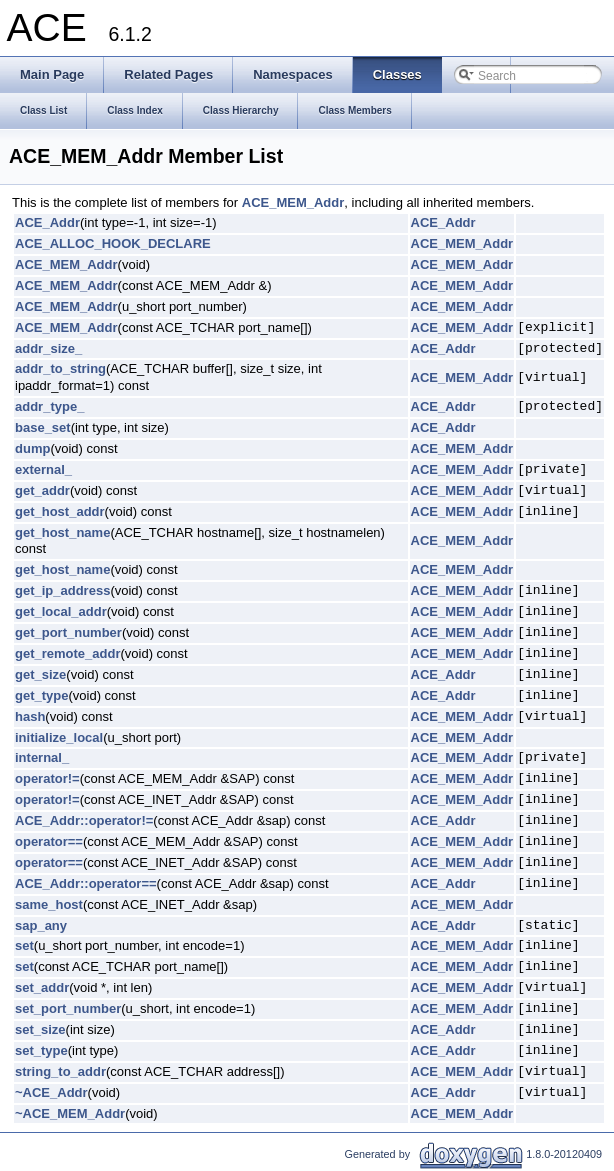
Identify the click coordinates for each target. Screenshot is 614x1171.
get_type (41, 695)
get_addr (42, 490)
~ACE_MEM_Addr (70, 1113)
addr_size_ (48, 348)
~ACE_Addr (51, 1092)
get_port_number (68, 632)
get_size (40, 674)
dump (32, 448)
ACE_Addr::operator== (86, 883)
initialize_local (59, 737)
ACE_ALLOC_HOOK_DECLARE (113, 243)
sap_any (41, 925)
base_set (43, 427)
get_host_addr (60, 511)
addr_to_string (60, 368)
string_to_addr (60, 1071)
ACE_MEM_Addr (293, 202)
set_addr (42, 987)
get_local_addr (61, 611)
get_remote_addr (67, 653)
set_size (40, 1029)
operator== (49, 841)
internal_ (42, 757)
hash (30, 716)
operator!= (47, 778)
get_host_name (62, 532)
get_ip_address (62, 590)
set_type (41, 1050)
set (24, 945)
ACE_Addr (47, 222)
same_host (49, 904)
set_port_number (68, 1008)
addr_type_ (49, 406)
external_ (43, 469)
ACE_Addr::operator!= (84, 820)
